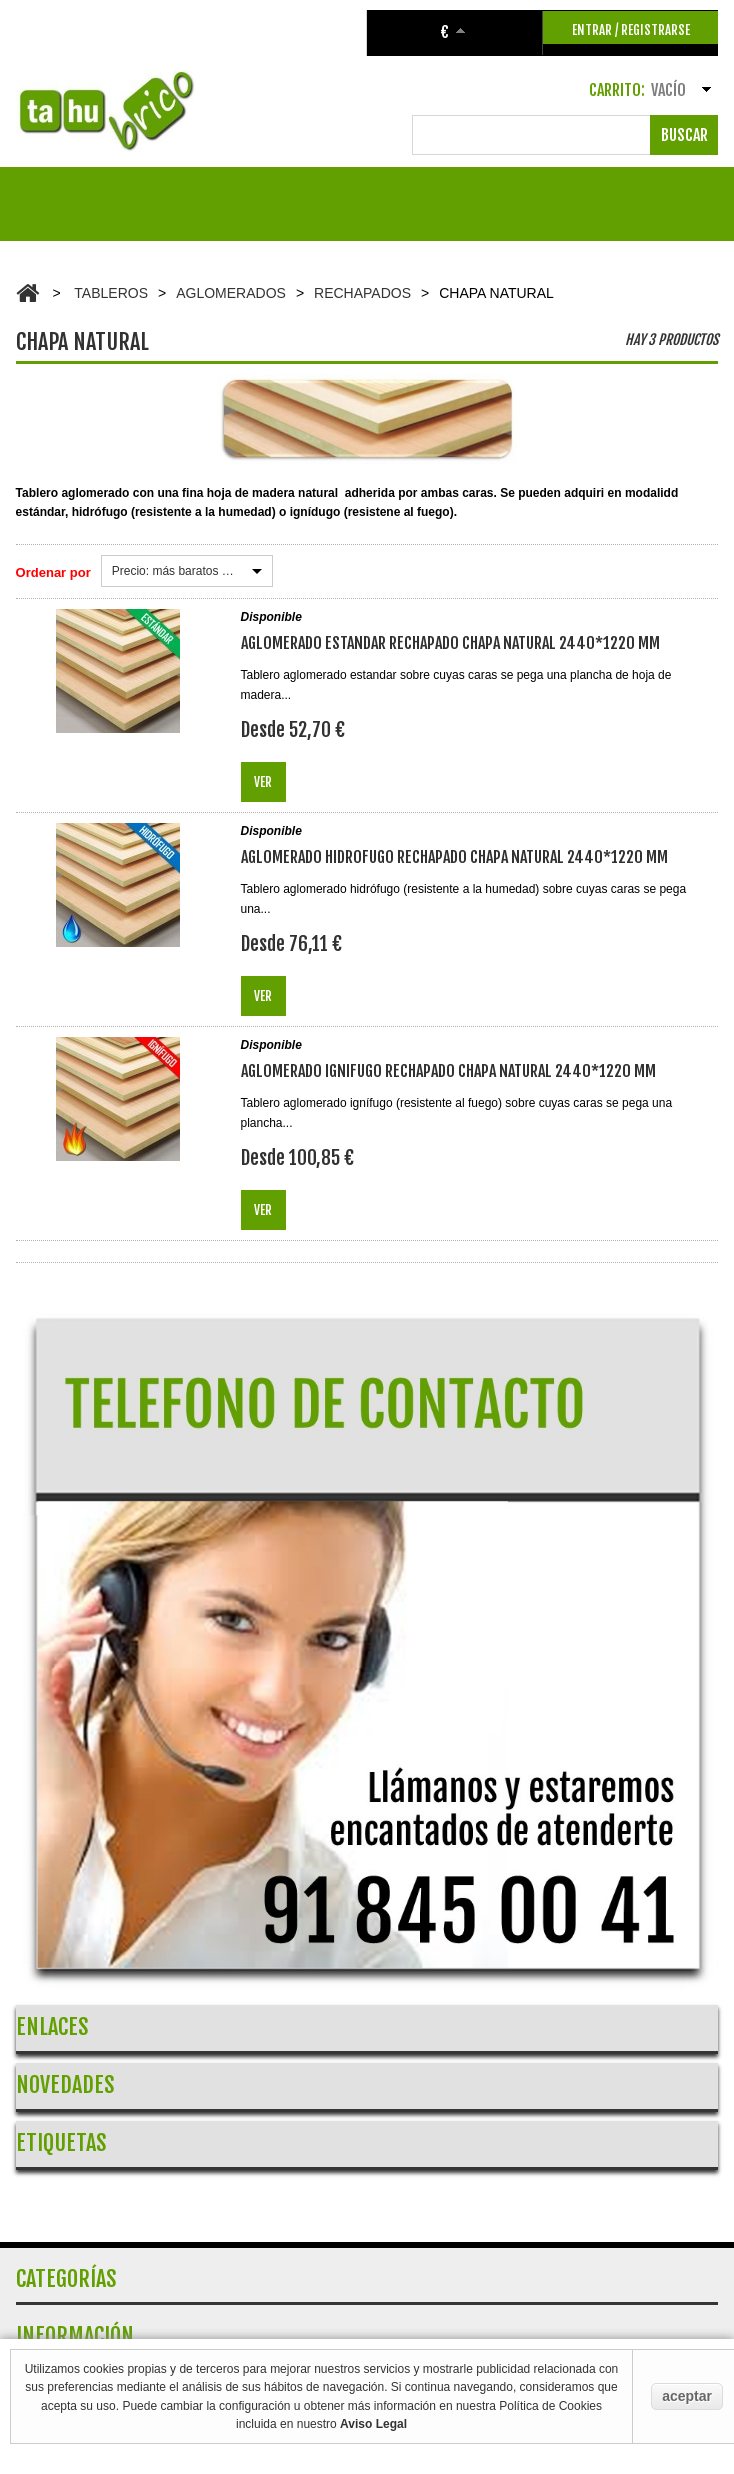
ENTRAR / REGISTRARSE (631, 30)
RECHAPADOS (362, 293)
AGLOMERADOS (231, 293)
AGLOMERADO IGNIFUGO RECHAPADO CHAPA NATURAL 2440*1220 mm (448, 1071)
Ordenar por (53, 572)
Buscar (684, 135)
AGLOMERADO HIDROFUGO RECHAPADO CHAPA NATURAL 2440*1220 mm (454, 857)
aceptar (687, 2396)
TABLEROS (111, 293)
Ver (263, 782)
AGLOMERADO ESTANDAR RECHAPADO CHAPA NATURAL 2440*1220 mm (450, 643)
